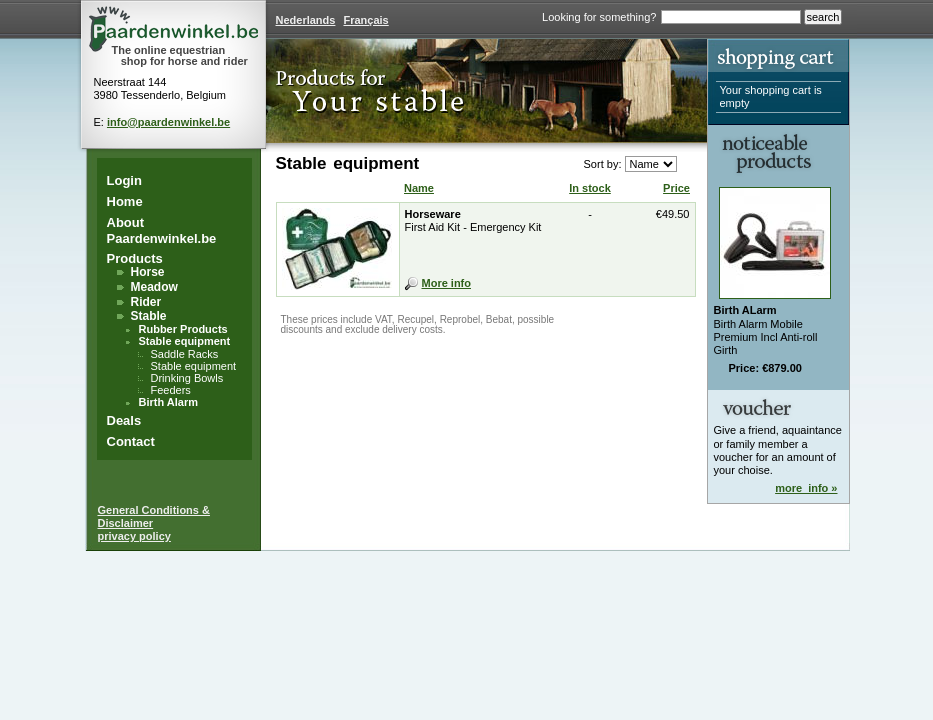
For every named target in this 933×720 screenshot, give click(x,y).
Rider (146, 302)
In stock (590, 188)
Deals (124, 420)
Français (365, 20)
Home (125, 201)
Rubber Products (183, 329)
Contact (131, 441)
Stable (149, 316)
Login (124, 180)
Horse (148, 272)
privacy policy (134, 536)
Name (419, 188)
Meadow (154, 287)
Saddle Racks (185, 354)
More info (447, 283)
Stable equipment (185, 341)
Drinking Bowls (187, 378)
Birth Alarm (169, 402)
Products (135, 258)
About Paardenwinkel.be (162, 230)
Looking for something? (599, 17)
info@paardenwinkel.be (168, 122)
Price (676, 188)
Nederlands (306, 20)
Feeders (171, 390)
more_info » (806, 488)
